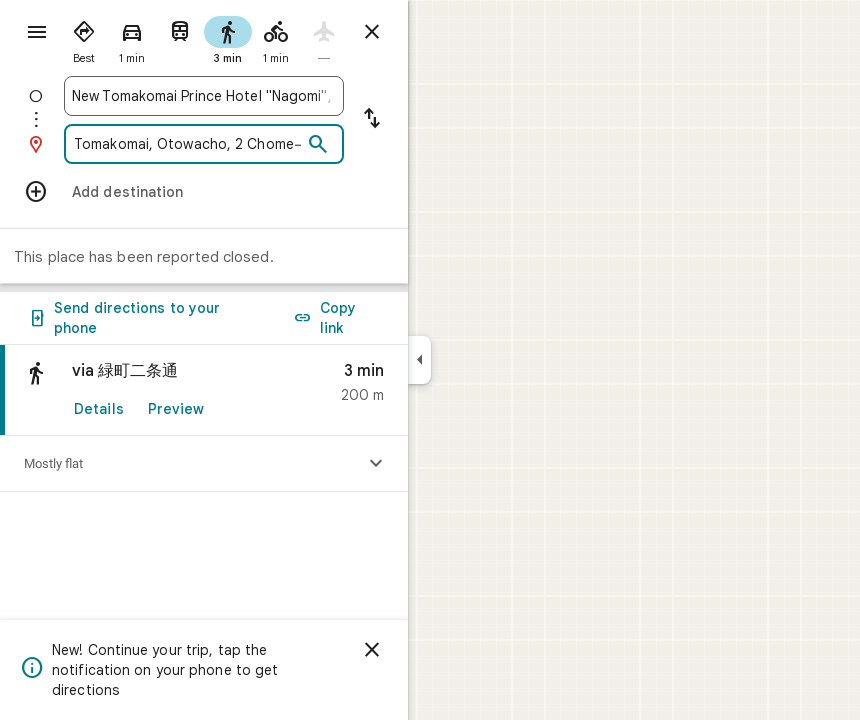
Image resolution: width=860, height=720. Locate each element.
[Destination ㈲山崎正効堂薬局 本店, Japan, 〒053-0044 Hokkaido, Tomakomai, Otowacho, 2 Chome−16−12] (187, 144)
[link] (204, 390)
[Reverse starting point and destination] (372, 120)
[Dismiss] (372, 650)
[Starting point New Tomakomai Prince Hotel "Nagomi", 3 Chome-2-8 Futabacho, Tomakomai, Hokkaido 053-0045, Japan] (204, 96)
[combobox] (204, 96)
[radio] (84, 38)
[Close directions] (372, 32)
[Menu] (37, 32)
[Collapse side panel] (419, 360)
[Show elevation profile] (376, 464)
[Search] (318, 145)
